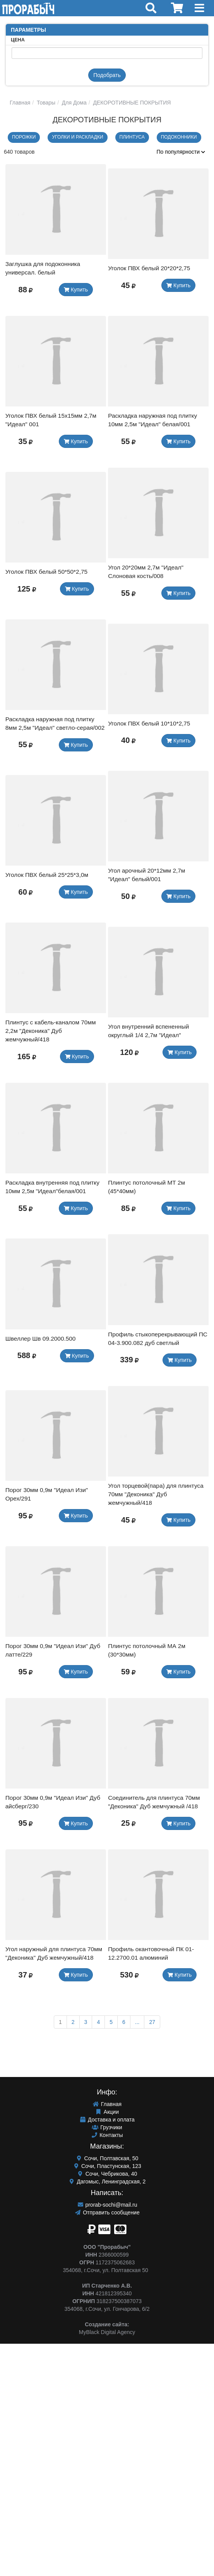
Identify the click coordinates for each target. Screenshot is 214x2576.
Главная (20, 102)
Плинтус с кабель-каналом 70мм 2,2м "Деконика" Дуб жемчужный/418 (50, 1031)
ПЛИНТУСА (132, 137)
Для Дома (73, 102)
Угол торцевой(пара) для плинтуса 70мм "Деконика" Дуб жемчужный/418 (156, 1494)
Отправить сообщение (106, 2212)
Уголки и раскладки (77, 137)
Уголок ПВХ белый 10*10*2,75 (149, 723)
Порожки (24, 137)
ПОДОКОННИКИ (179, 137)
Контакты (107, 2135)
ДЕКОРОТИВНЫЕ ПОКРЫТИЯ (131, 102)
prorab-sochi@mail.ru (107, 2205)
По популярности (180, 152)
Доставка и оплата (107, 2119)
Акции (107, 2112)
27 (152, 2022)
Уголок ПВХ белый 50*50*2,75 (46, 571)
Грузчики (107, 2127)
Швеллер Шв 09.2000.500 (40, 1338)
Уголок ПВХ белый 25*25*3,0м (46, 874)
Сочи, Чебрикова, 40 (107, 2174)
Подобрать (107, 75)
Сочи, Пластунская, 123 (107, 2166)
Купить (76, 289)
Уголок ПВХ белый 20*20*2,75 (149, 268)
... (137, 2022)
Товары (45, 102)
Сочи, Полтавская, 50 (107, 2158)
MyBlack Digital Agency (107, 2332)
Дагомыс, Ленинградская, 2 (107, 2181)
